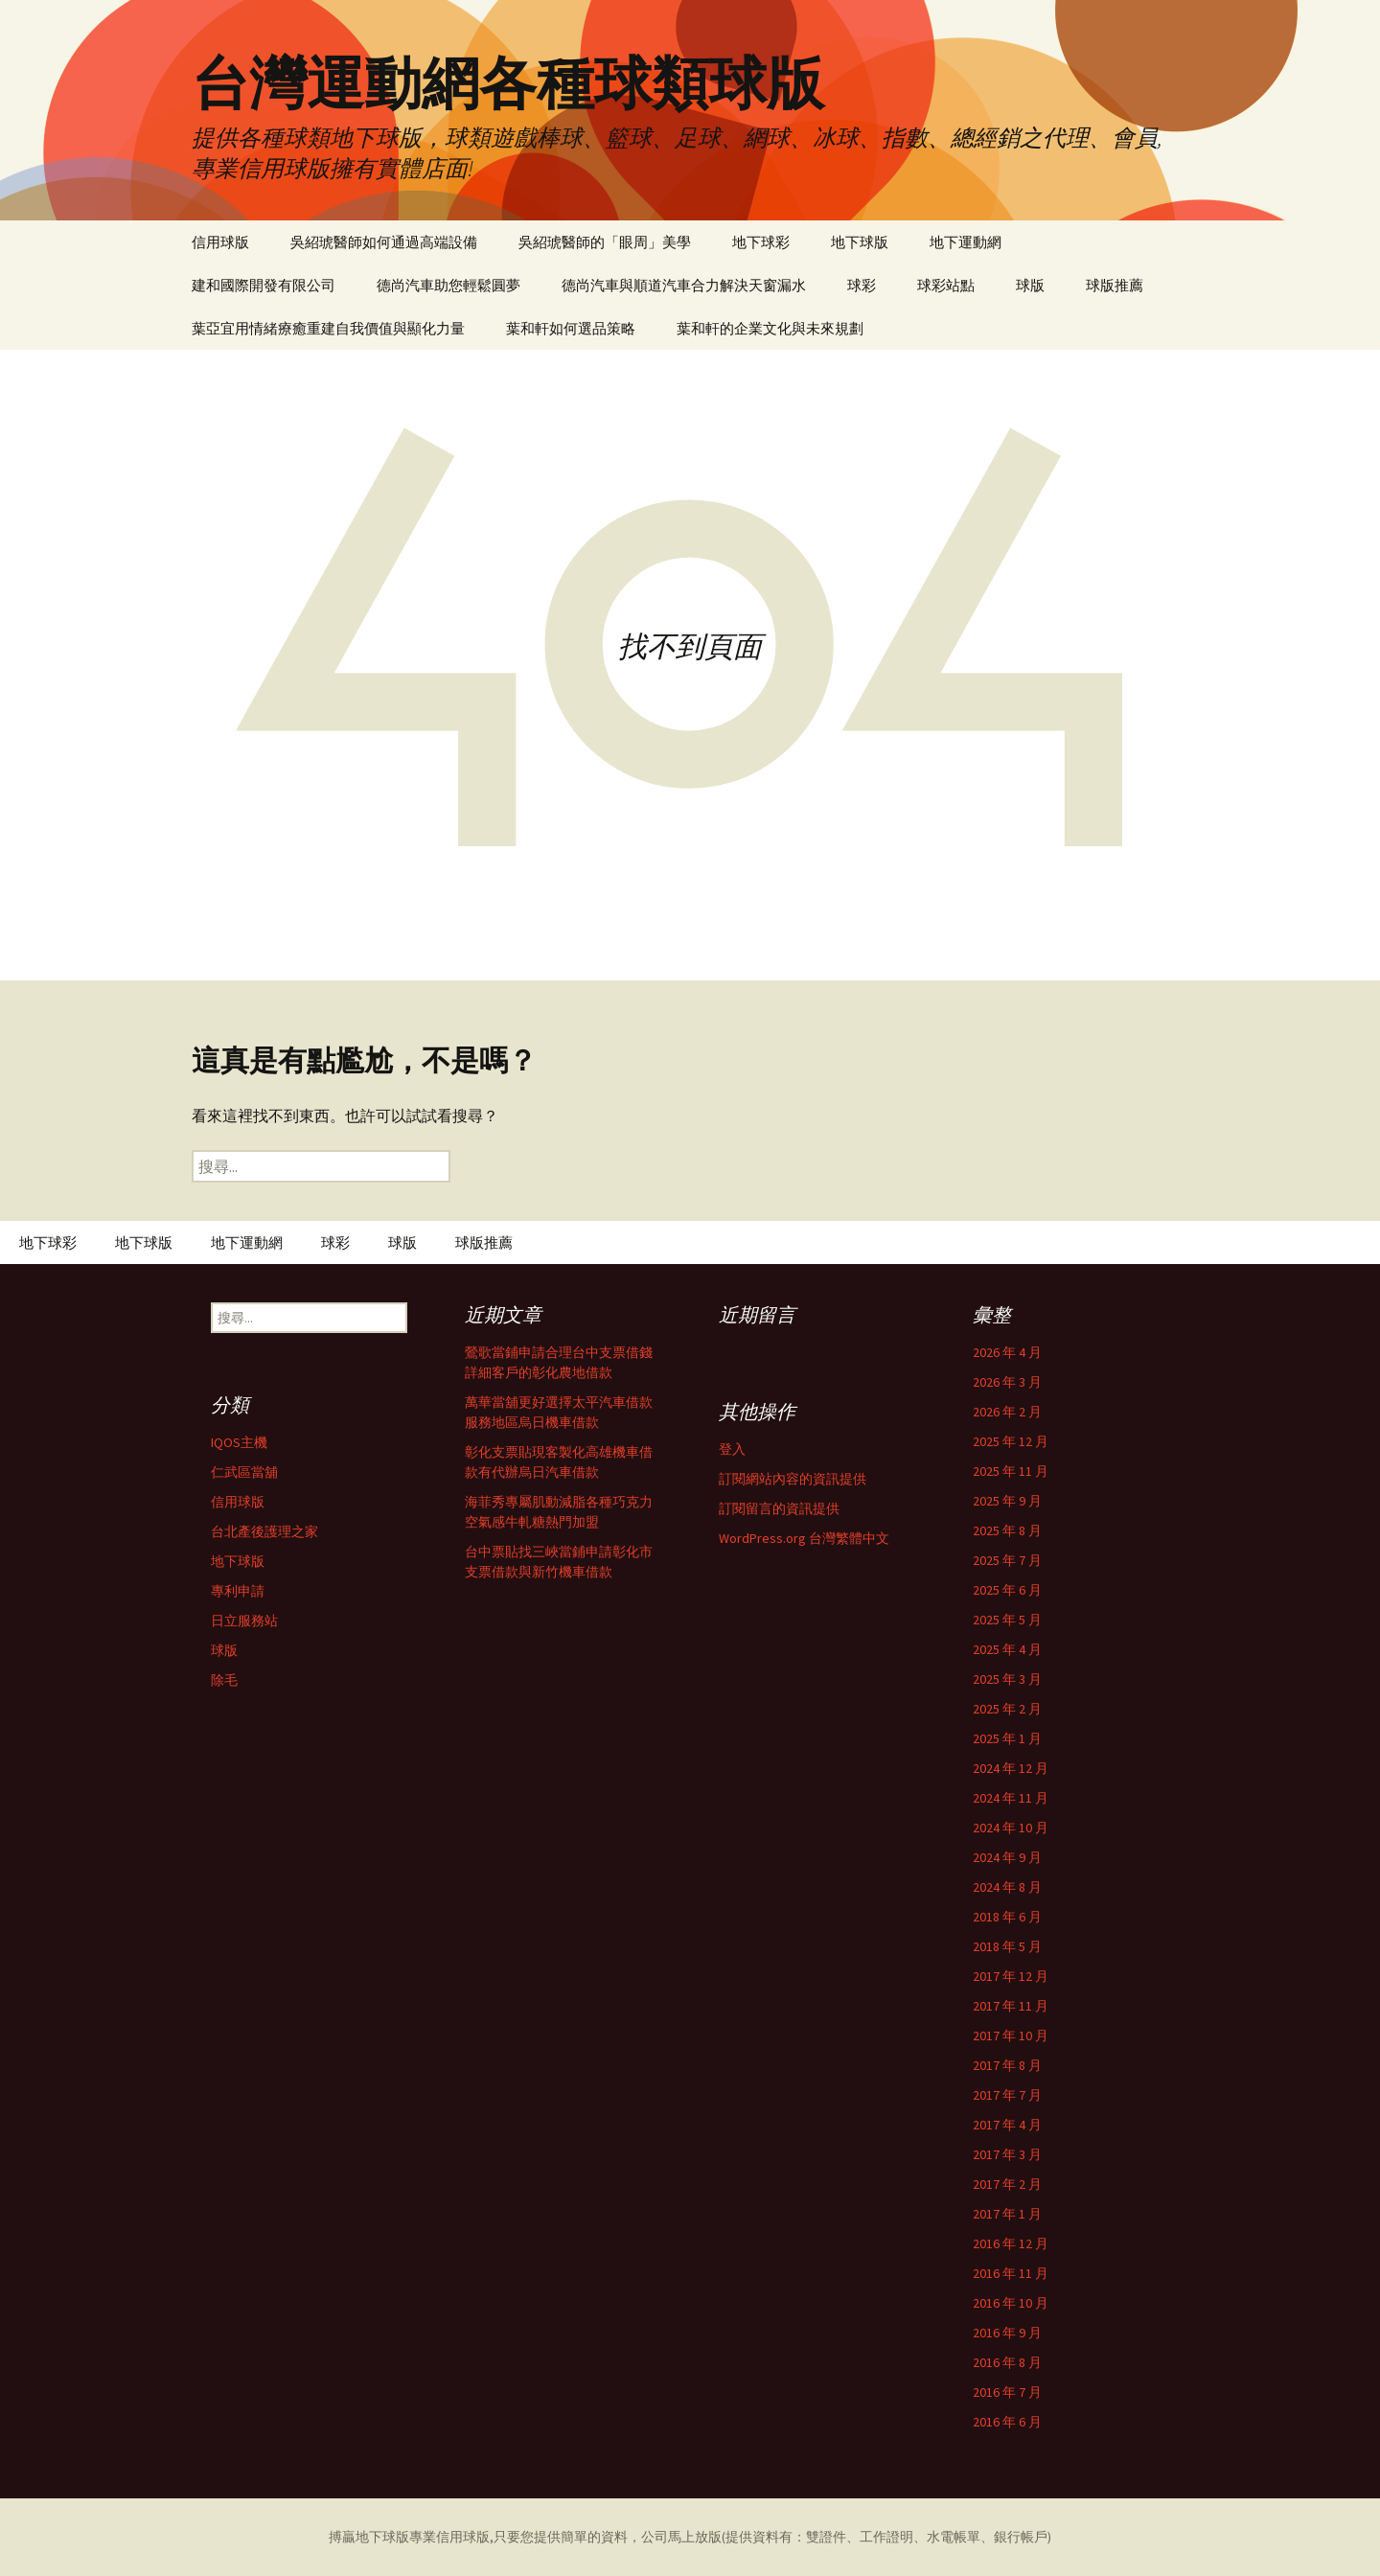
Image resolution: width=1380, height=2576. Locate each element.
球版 (1030, 285)
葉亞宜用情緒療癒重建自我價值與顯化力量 (328, 328)
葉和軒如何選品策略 (570, 328)
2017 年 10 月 (1010, 2035)
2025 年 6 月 (1007, 1589)
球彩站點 (946, 285)
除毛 (224, 1680)
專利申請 (237, 1590)
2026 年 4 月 (1007, 1352)
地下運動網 (965, 242)
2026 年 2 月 (1007, 1411)
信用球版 (220, 242)
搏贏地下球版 (369, 2536)
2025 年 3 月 (1007, 1679)
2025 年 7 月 (1007, 1560)
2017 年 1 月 (1007, 2213)
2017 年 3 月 (1007, 2154)
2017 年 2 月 (1007, 2184)
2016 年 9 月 (1007, 2332)
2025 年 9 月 (1007, 1500)
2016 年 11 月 (1010, 2273)
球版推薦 (1114, 285)
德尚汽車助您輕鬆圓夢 (448, 285)
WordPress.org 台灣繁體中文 (804, 1538)
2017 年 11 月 (1010, 2005)
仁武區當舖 (244, 1472)
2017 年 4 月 (1007, 2124)
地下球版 (859, 242)
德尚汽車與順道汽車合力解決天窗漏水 (684, 285)
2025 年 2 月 (1007, 1708)
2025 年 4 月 (1007, 1649)
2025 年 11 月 (1010, 1471)
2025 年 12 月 (1010, 1441)
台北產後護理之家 (264, 1531)
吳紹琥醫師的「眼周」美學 (604, 242)
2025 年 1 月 (1007, 1738)
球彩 (861, 285)
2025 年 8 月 (1007, 1530)
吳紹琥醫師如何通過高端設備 (383, 242)
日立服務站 (244, 1620)
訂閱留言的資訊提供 (779, 1508)
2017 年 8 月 (1007, 2065)
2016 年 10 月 (1010, 2303)
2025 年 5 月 (1007, 1619)
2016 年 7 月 (1007, 2392)
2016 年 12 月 (1010, 2243)
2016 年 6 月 (1007, 2421)
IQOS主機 (239, 1442)
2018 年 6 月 (1007, 1916)
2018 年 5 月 (1007, 1946)
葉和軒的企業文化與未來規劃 (770, 328)
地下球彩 (761, 242)
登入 (732, 1449)
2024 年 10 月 (1010, 1827)
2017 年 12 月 (1010, 1976)
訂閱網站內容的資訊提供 (792, 1478)
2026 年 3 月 (1007, 1382)
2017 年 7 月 (1007, 2095)
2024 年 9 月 (1007, 1857)
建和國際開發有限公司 (263, 285)
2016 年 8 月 (1007, 2362)
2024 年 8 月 (1007, 1887)
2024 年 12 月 (1010, 1768)
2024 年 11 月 (1010, 1797)
